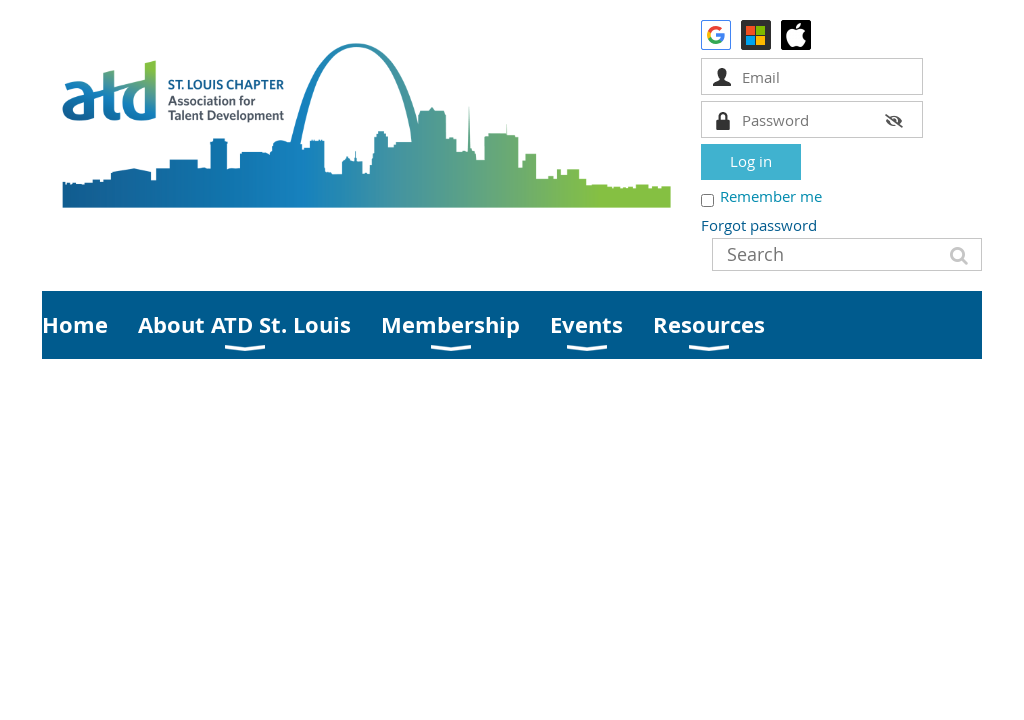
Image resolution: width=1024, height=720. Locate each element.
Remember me (771, 196)
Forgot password (759, 225)
